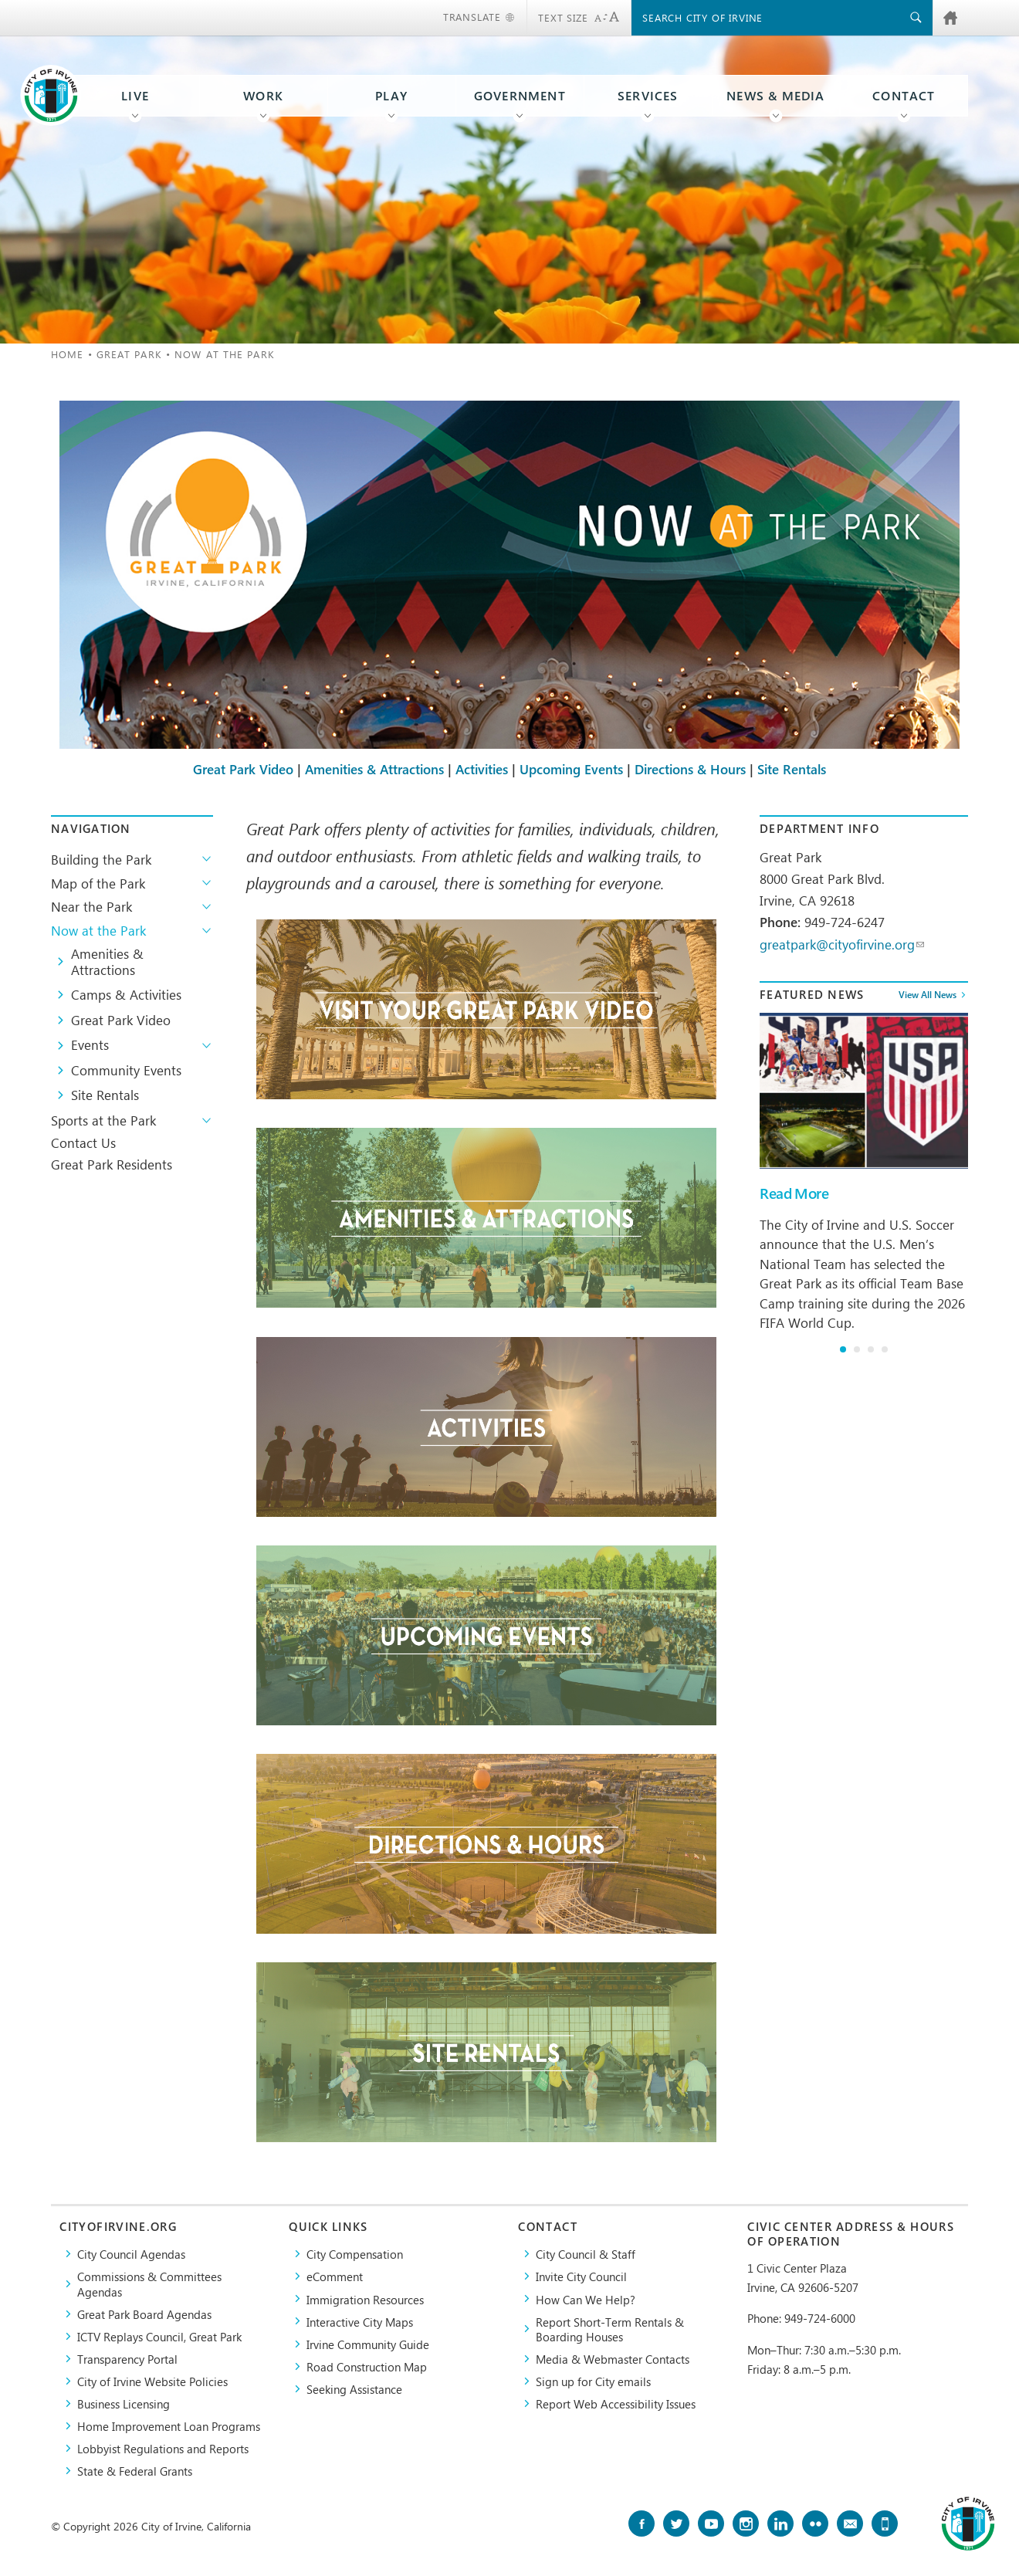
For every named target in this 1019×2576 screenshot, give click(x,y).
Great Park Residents (111, 1164)
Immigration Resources (365, 2299)
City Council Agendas (131, 2254)
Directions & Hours (690, 770)
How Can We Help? (585, 2299)
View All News (927, 994)
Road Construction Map (366, 2366)
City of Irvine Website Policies (152, 2381)
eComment (334, 2276)
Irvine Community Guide (367, 2344)
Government (520, 96)
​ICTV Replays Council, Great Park (159, 2336)
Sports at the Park (103, 1120)
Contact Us (83, 1142)
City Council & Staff (585, 2254)
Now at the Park (98, 930)
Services (648, 96)
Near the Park (91, 906)
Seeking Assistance (354, 2389)
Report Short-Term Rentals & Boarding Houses (610, 2329)
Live (135, 96)
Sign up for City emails (593, 2381)
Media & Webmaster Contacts (612, 2359)
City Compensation (354, 2254)
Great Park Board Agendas (144, 2314)
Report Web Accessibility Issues (616, 2403)
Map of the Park (98, 883)
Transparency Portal (127, 2359)
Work (263, 96)
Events (90, 1044)
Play (391, 96)
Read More (794, 1193)
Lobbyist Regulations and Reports (163, 2448)
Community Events (126, 1069)
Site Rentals (791, 770)
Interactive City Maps (359, 2322)
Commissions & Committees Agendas (149, 2283)
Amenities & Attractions (374, 770)
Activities (481, 770)
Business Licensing (123, 2403)
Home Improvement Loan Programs (168, 2426)
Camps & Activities (126, 994)
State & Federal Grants (134, 2471)
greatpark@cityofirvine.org (842, 944)
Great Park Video (243, 770)
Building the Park (101, 859)
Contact (903, 96)
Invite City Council (581, 2276)
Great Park (129, 354)
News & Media (775, 96)
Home (67, 354)
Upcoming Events (571, 770)
